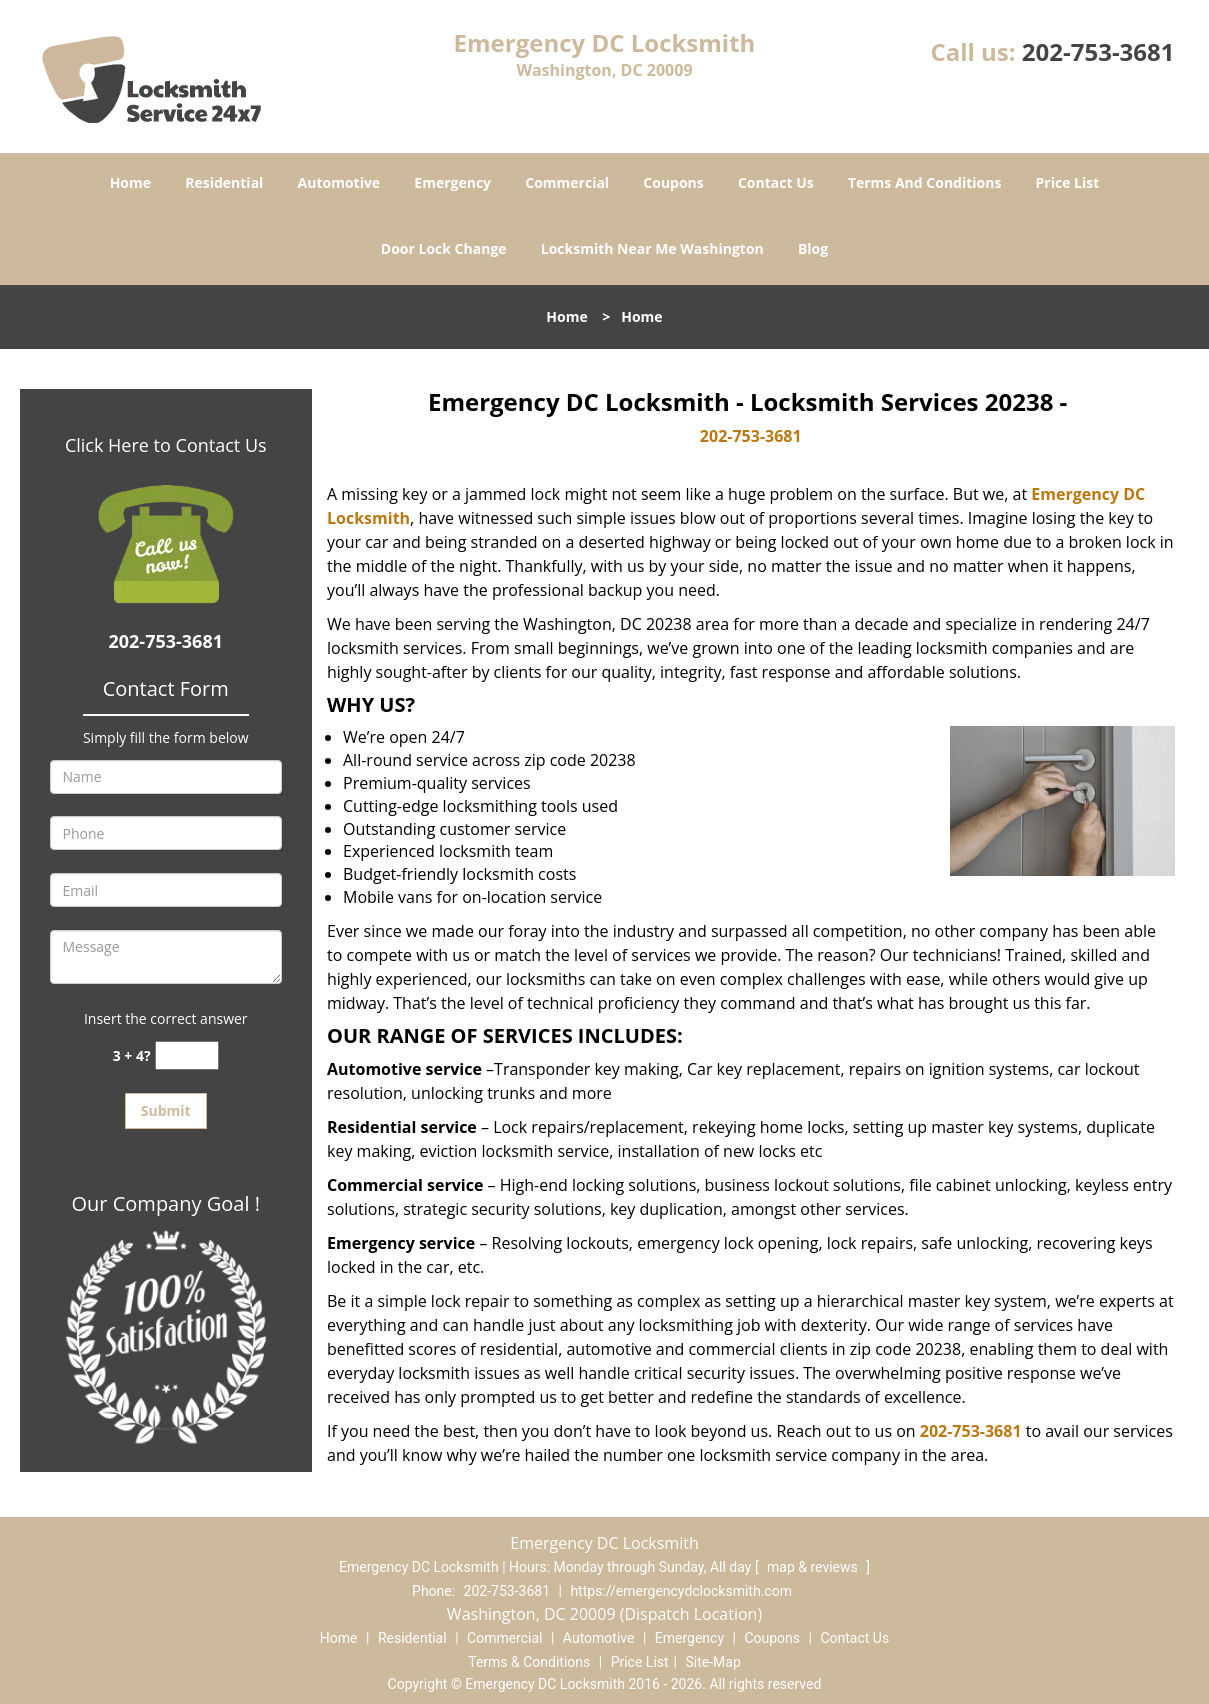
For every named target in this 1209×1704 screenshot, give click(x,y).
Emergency (452, 182)
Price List (1068, 182)
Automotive (339, 182)
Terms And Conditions (925, 182)
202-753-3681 (1098, 51)
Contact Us (776, 182)
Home (130, 182)
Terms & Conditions (529, 1662)
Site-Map (713, 1662)
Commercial (567, 182)
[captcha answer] (187, 1055)
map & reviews (814, 1567)
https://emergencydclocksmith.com (681, 1591)
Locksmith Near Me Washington (652, 248)
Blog (813, 248)
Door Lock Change (444, 248)
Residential (224, 182)
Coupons (673, 182)
